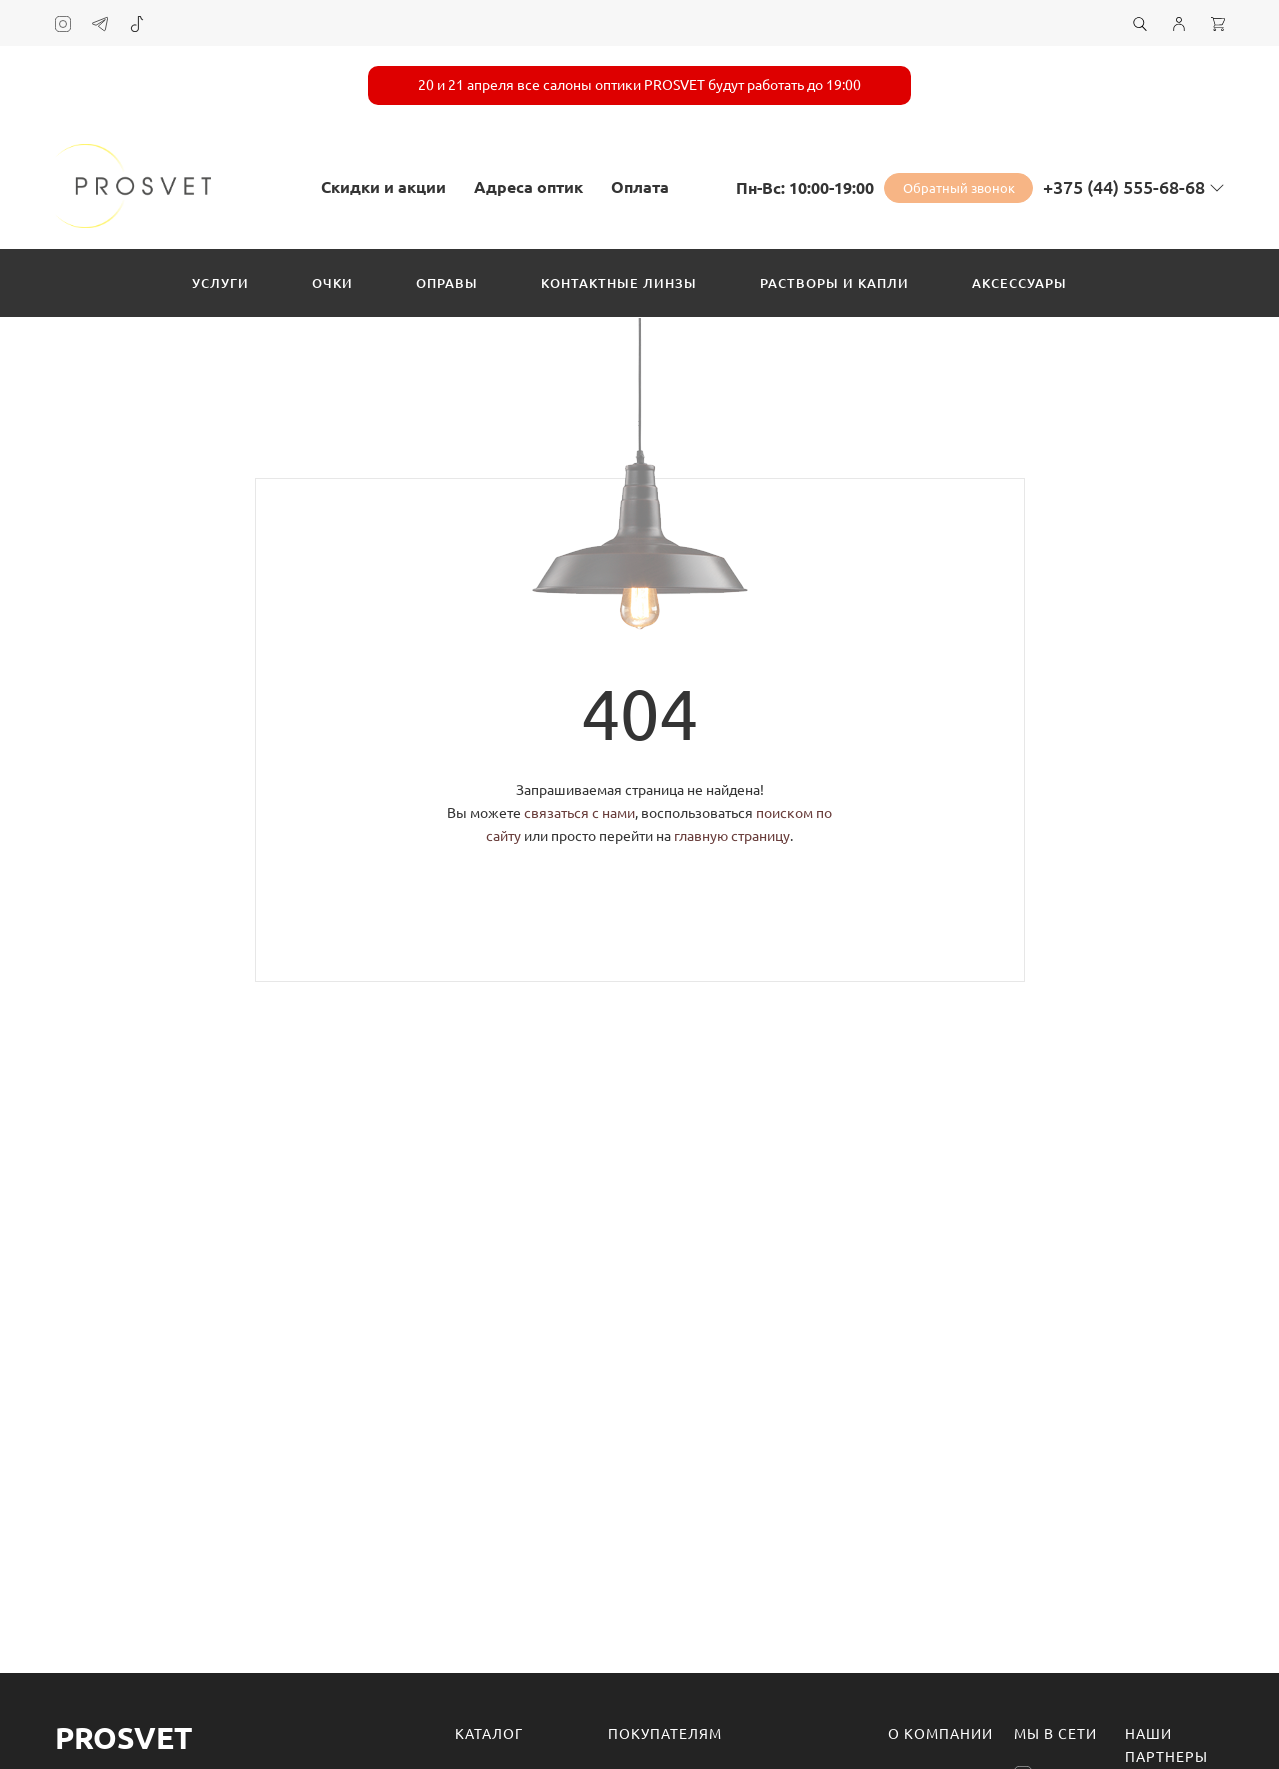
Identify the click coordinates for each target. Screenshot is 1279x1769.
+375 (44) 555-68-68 (1124, 187)
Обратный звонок (959, 188)
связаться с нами (579, 813)
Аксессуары (1019, 283)
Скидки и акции (383, 187)
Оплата (640, 187)
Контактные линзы (619, 283)
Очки (332, 283)
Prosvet (123, 1738)
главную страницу (732, 836)
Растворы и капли (834, 283)
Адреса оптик (528, 187)
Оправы (447, 283)
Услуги (220, 283)
